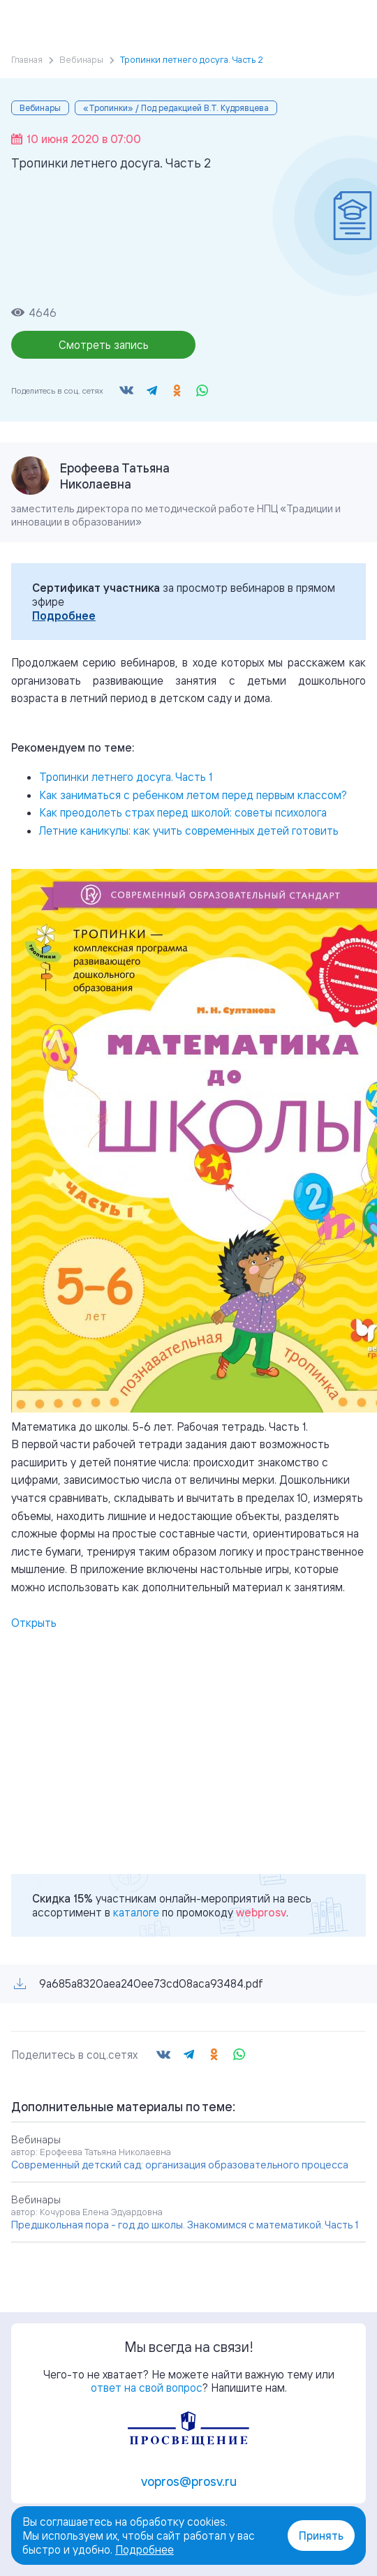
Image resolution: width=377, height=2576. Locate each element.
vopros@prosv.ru (189, 2481)
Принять (321, 2536)
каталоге (136, 1912)
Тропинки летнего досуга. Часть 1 (125, 777)
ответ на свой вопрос (146, 2388)
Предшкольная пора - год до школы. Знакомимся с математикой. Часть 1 (184, 2224)
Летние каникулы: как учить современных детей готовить (189, 830)
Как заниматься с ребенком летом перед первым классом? (193, 795)
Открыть (34, 1623)
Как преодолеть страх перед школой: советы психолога (183, 812)
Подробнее (64, 616)
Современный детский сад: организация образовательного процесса (179, 2164)
